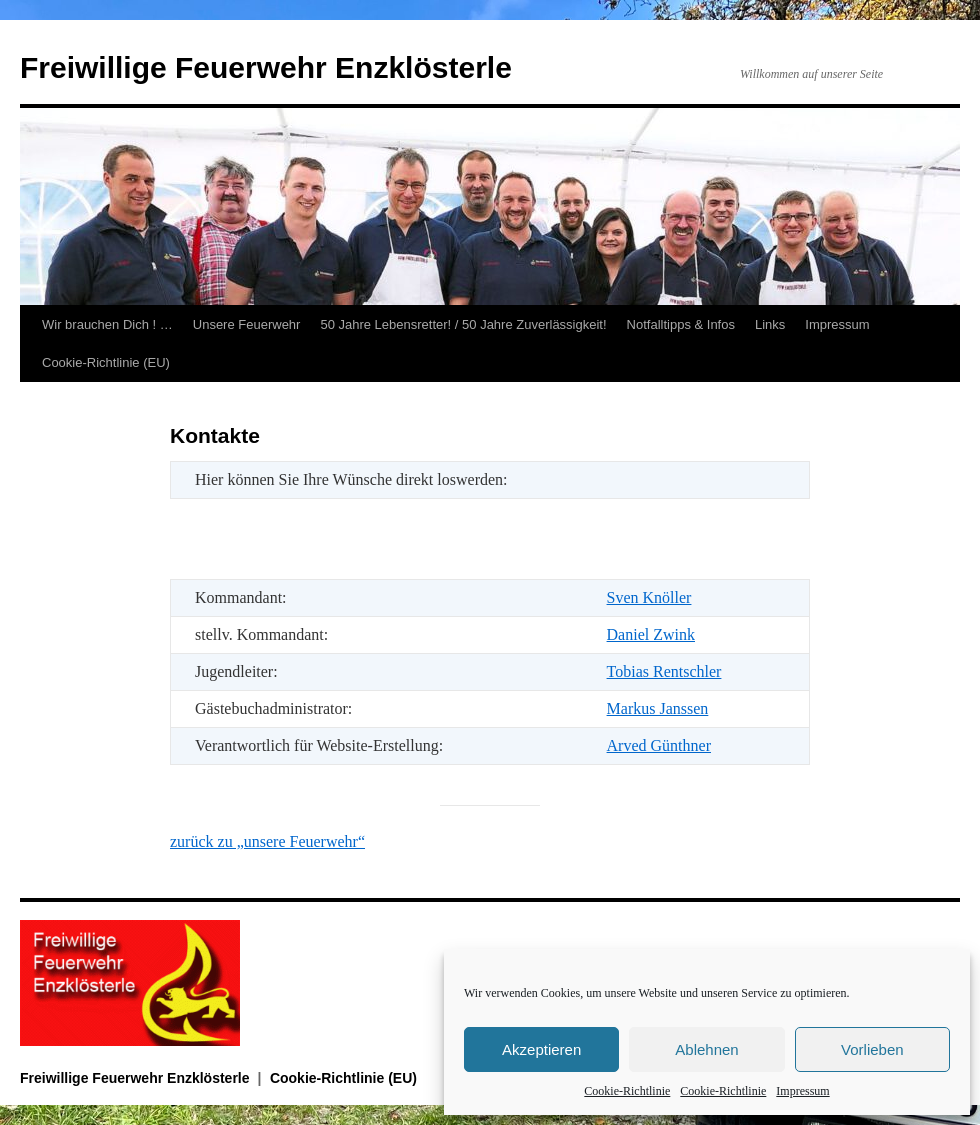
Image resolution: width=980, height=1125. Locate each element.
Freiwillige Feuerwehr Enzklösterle (266, 67)
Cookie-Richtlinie (627, 1091)
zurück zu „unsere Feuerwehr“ (267, 841)
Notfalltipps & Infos (681, 324)
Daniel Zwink (651, 634)
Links (770, 324)
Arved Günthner (659, 745)
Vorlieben (872, 1049)
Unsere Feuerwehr (247, 324)
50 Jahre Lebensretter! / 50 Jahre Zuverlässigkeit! (463, 324)
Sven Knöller (649, 597)
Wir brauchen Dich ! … (107, 324)
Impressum (802, 1091)
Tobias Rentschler (664, 671)
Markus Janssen (658, 708)
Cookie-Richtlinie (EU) (106, 362)
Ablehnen (706, 1049)
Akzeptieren (541, 1049)
